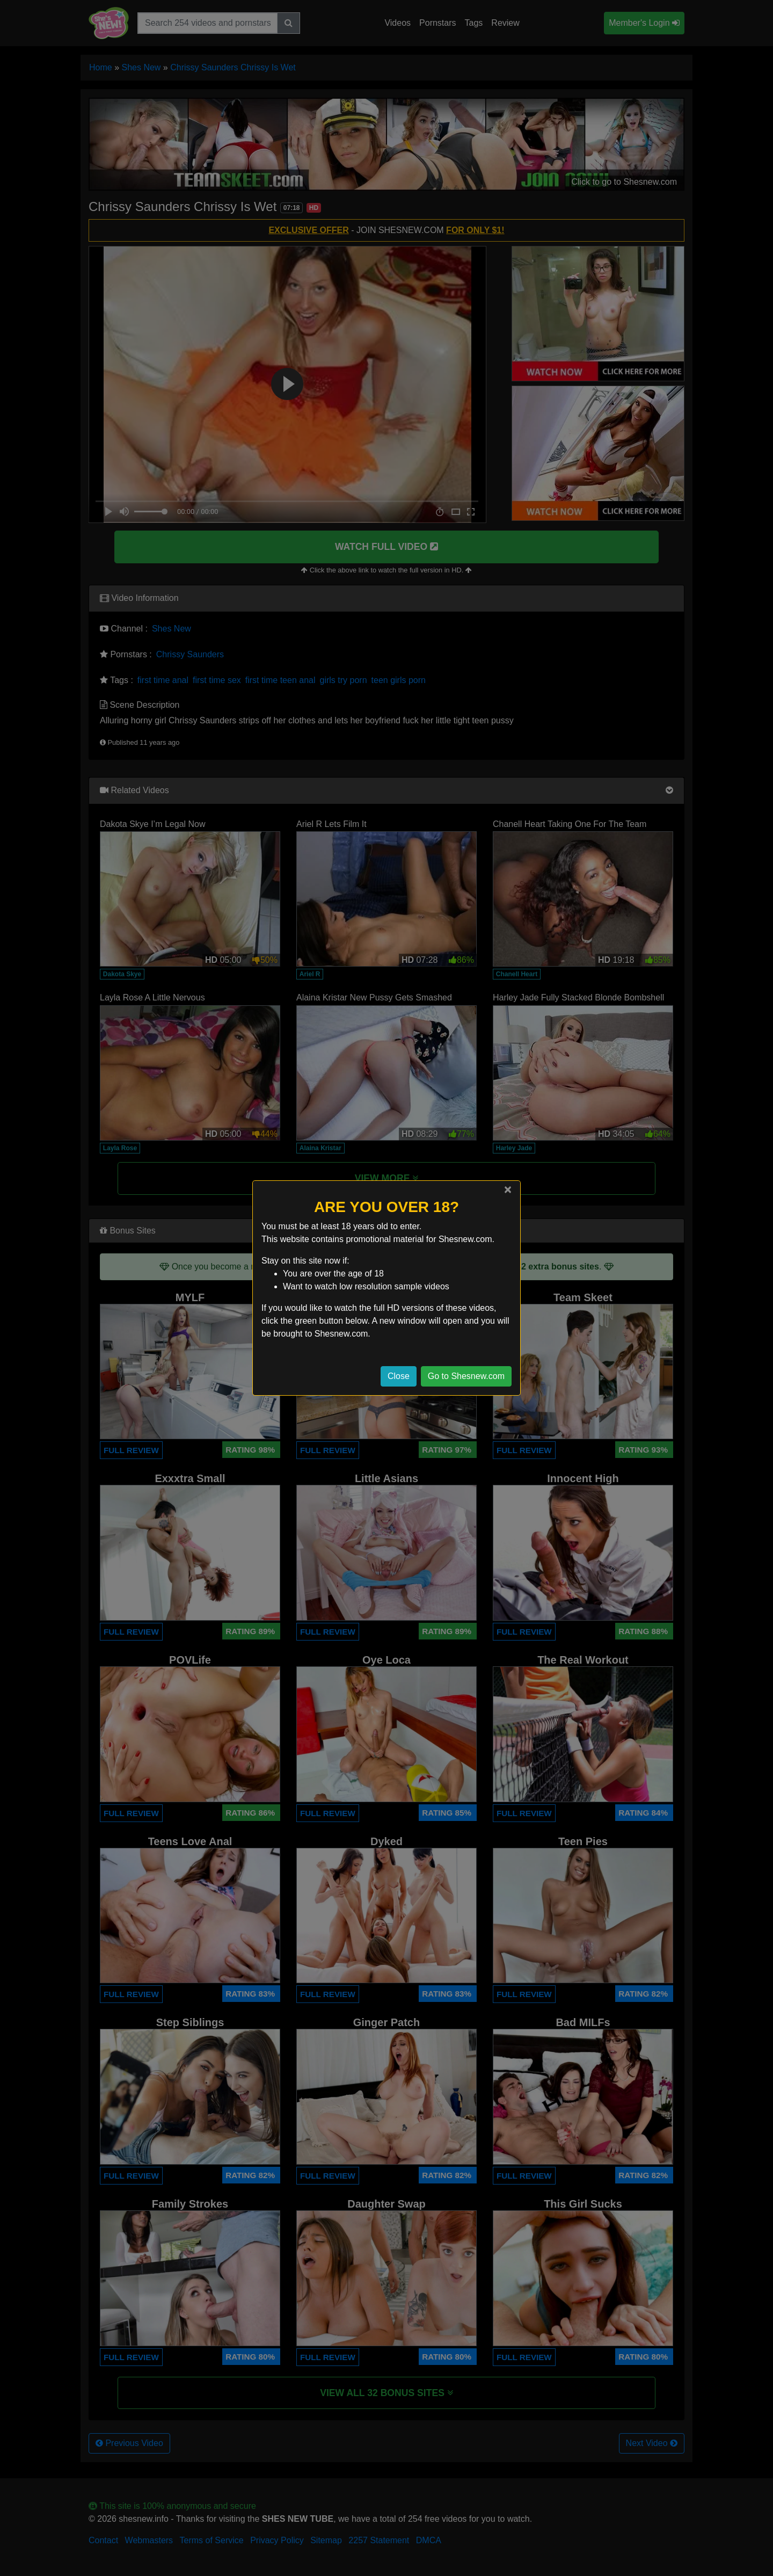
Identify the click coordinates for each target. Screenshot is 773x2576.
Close (399, 1376)
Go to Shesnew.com (466, 1376)
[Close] (507, 1189)
